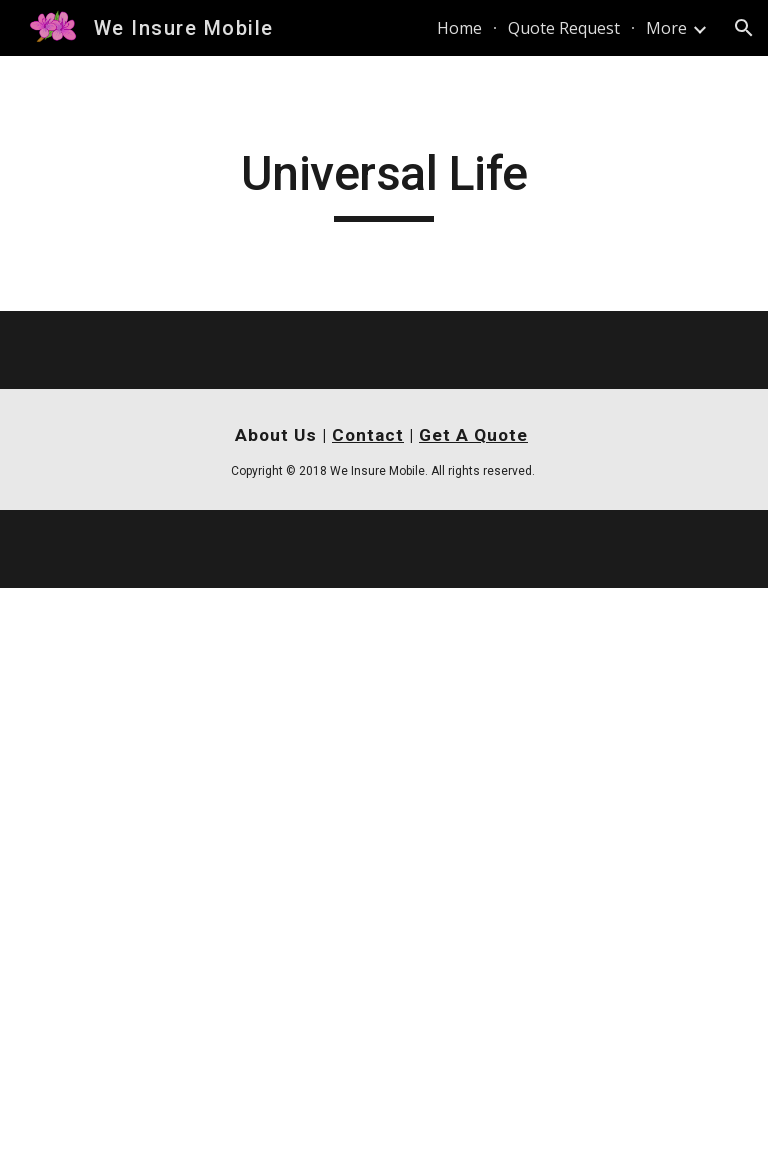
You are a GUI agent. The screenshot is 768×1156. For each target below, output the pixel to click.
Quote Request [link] (564, 28)
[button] (744, 28)
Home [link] (459, 28)
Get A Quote (473, 435)
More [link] (666, 28)
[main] (383, 183)
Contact (368, 435)
